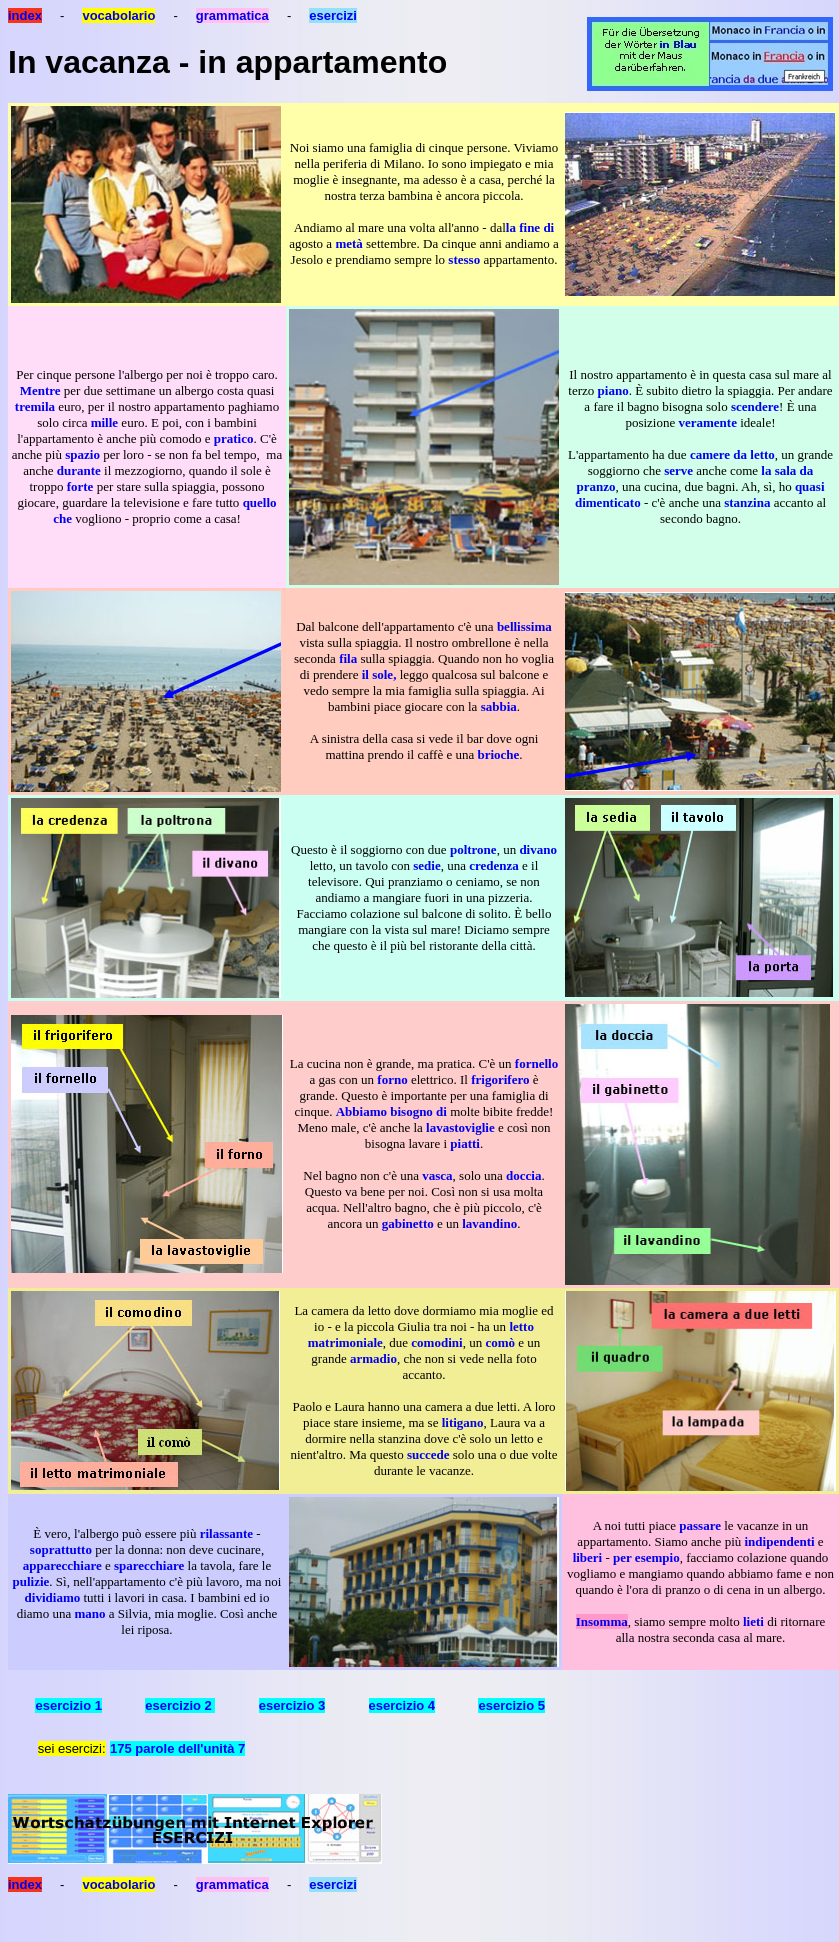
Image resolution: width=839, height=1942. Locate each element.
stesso (464, 259)
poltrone (473, 849)
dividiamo (53, 1597)
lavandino (489, 1223)
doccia (523, 1175)
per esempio (646, 1557)
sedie (426, 865)
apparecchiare (62, 1565)
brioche (498, 754)
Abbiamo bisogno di (393, 1111)
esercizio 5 (511, 1705)
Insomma (602, 1621)
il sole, (379, 674)
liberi (588, 1557)
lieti (753, 1621)
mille (104, 422)
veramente (707, 422)
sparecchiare (149, 1565)
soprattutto (61, 1549)
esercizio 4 (402, 1705)
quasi (810, 486)
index (25, 1884)
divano (538, 849)
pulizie (31, 1581)
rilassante (226, 1533)
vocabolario (118, 15)
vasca (437, 1175)
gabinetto (408, 1223)
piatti (465, 1143)
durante (79, 470)
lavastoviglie (460, 1127)
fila (348, 658)
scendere (755, 406)
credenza (494, 865)
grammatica (232, 15)
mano (89, 1613)
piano (613, 390)
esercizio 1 (68, 1705)
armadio (373, 1358)
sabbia (499, 706)
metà (348, 243)
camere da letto (732, 454)
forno (392, 1079)
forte (80, 486)
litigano (463, 1422)
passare (700, 1525)
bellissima (524, 626)
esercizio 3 (292, 1705)
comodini (436, 1342)
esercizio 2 (180, 1705)
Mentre (40, 390)
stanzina (747, 502)
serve (678, 470)
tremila (35, 406)
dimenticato (608, 502)
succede (428, 1454)
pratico (234, 438)
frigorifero (500, 1079)
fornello (536, 1063)
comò (500, 1342)
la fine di (530, 227)
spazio (82, 454)
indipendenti (780, 1541)
